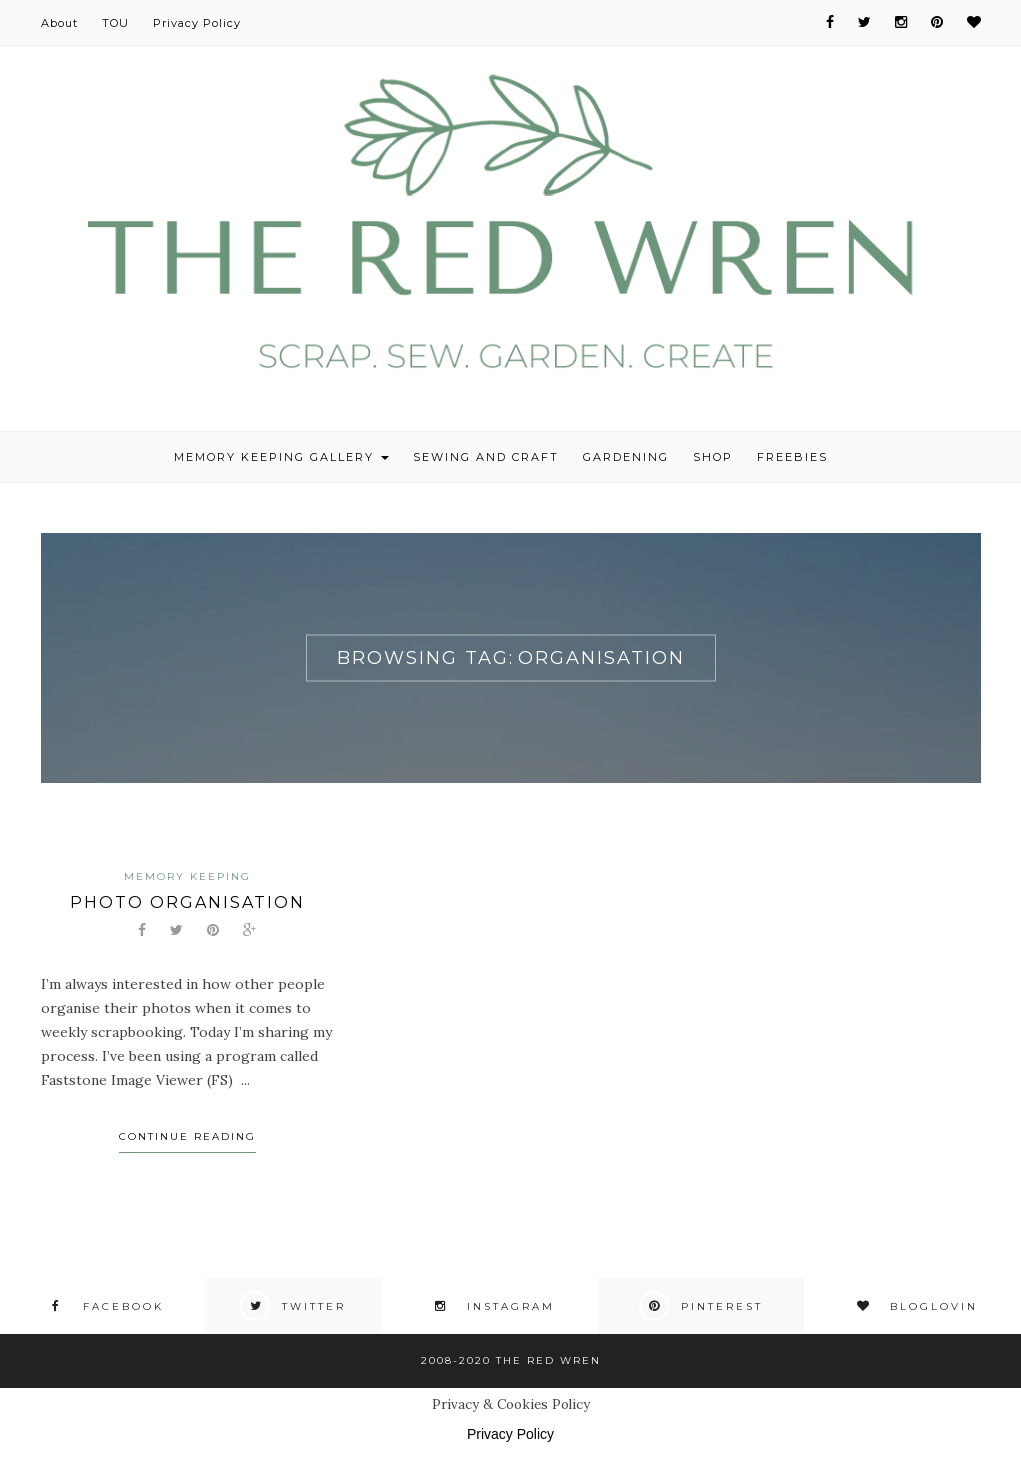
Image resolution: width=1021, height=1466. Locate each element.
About (59, 23)
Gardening (626, 457)
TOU (115, 23)
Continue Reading (187, 1136)
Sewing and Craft (486, 457)
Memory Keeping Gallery (281, 457)
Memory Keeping (187, 876)
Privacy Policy (197, 23)
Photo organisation (187, 902)
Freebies (792, 457)
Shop (713, 457)
